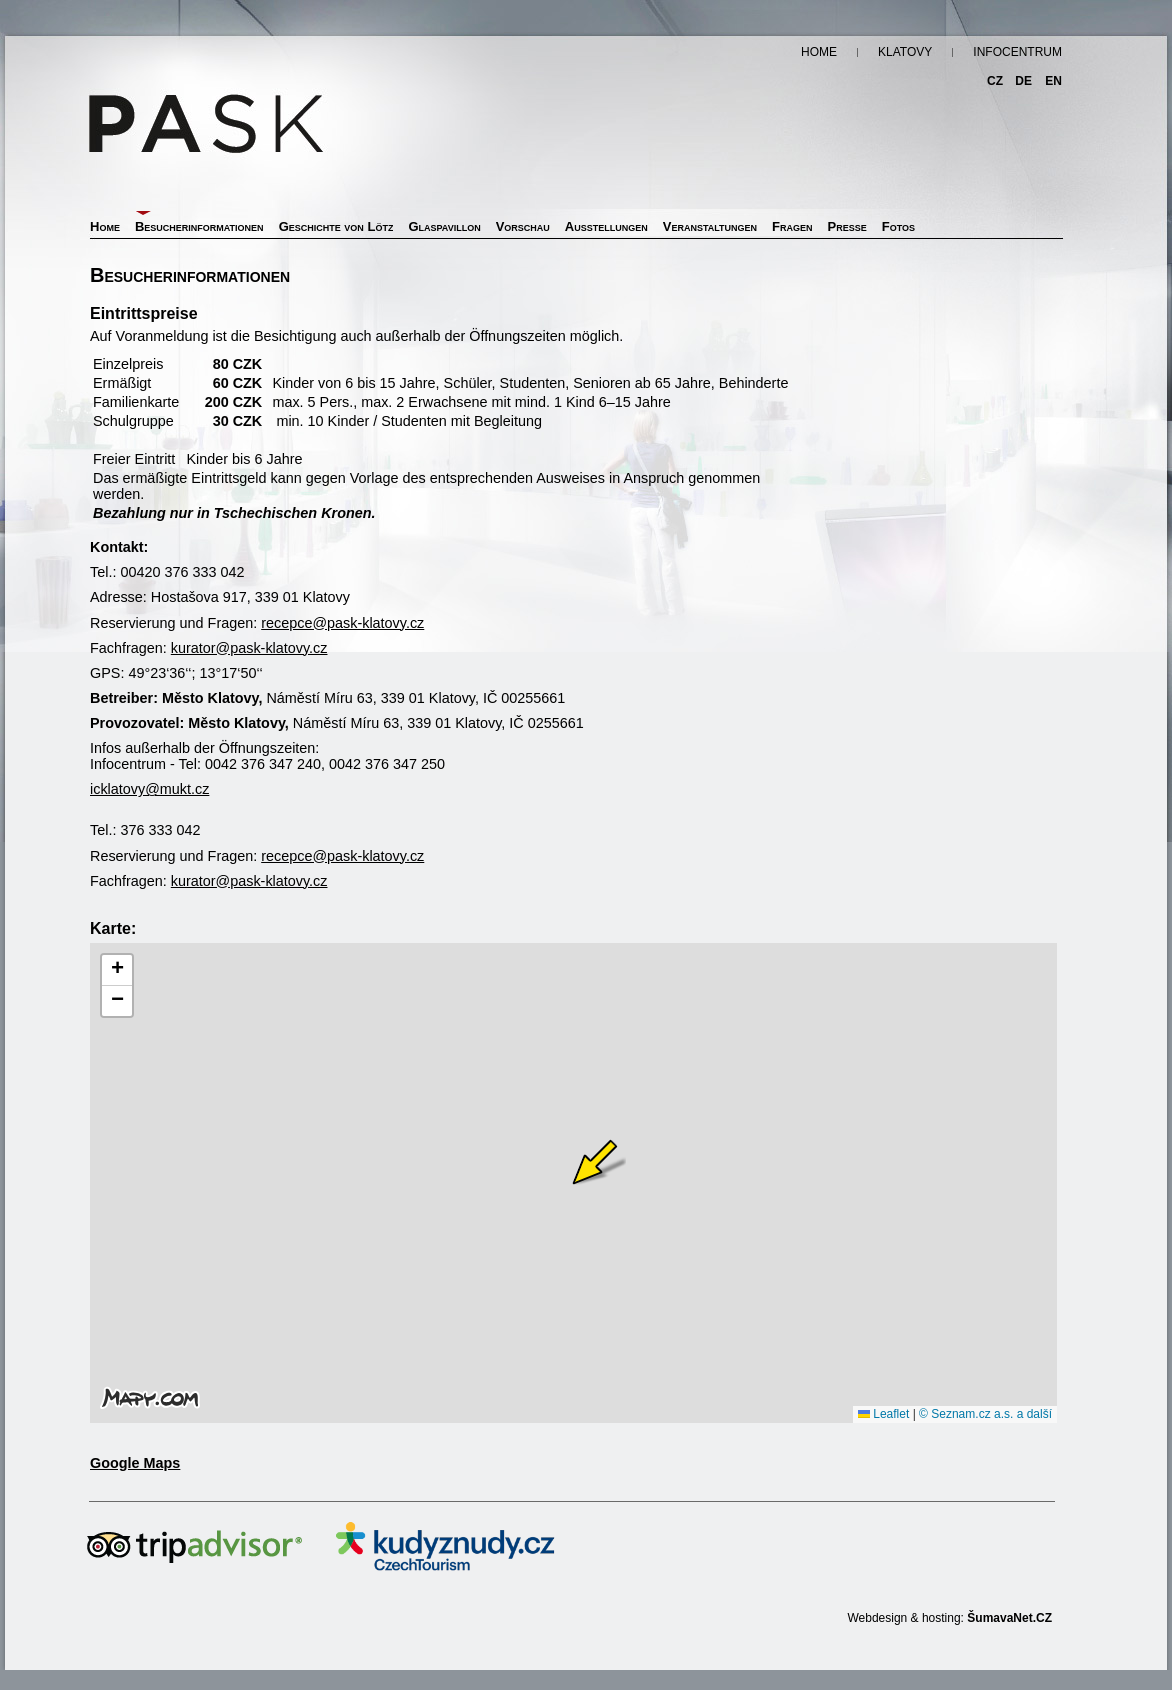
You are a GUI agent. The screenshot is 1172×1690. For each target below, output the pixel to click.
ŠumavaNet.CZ (1009, 1618)
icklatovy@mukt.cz (149, 789)
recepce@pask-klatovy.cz (342, 623)
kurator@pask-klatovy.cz (249, 648)
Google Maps (135, 1463)
